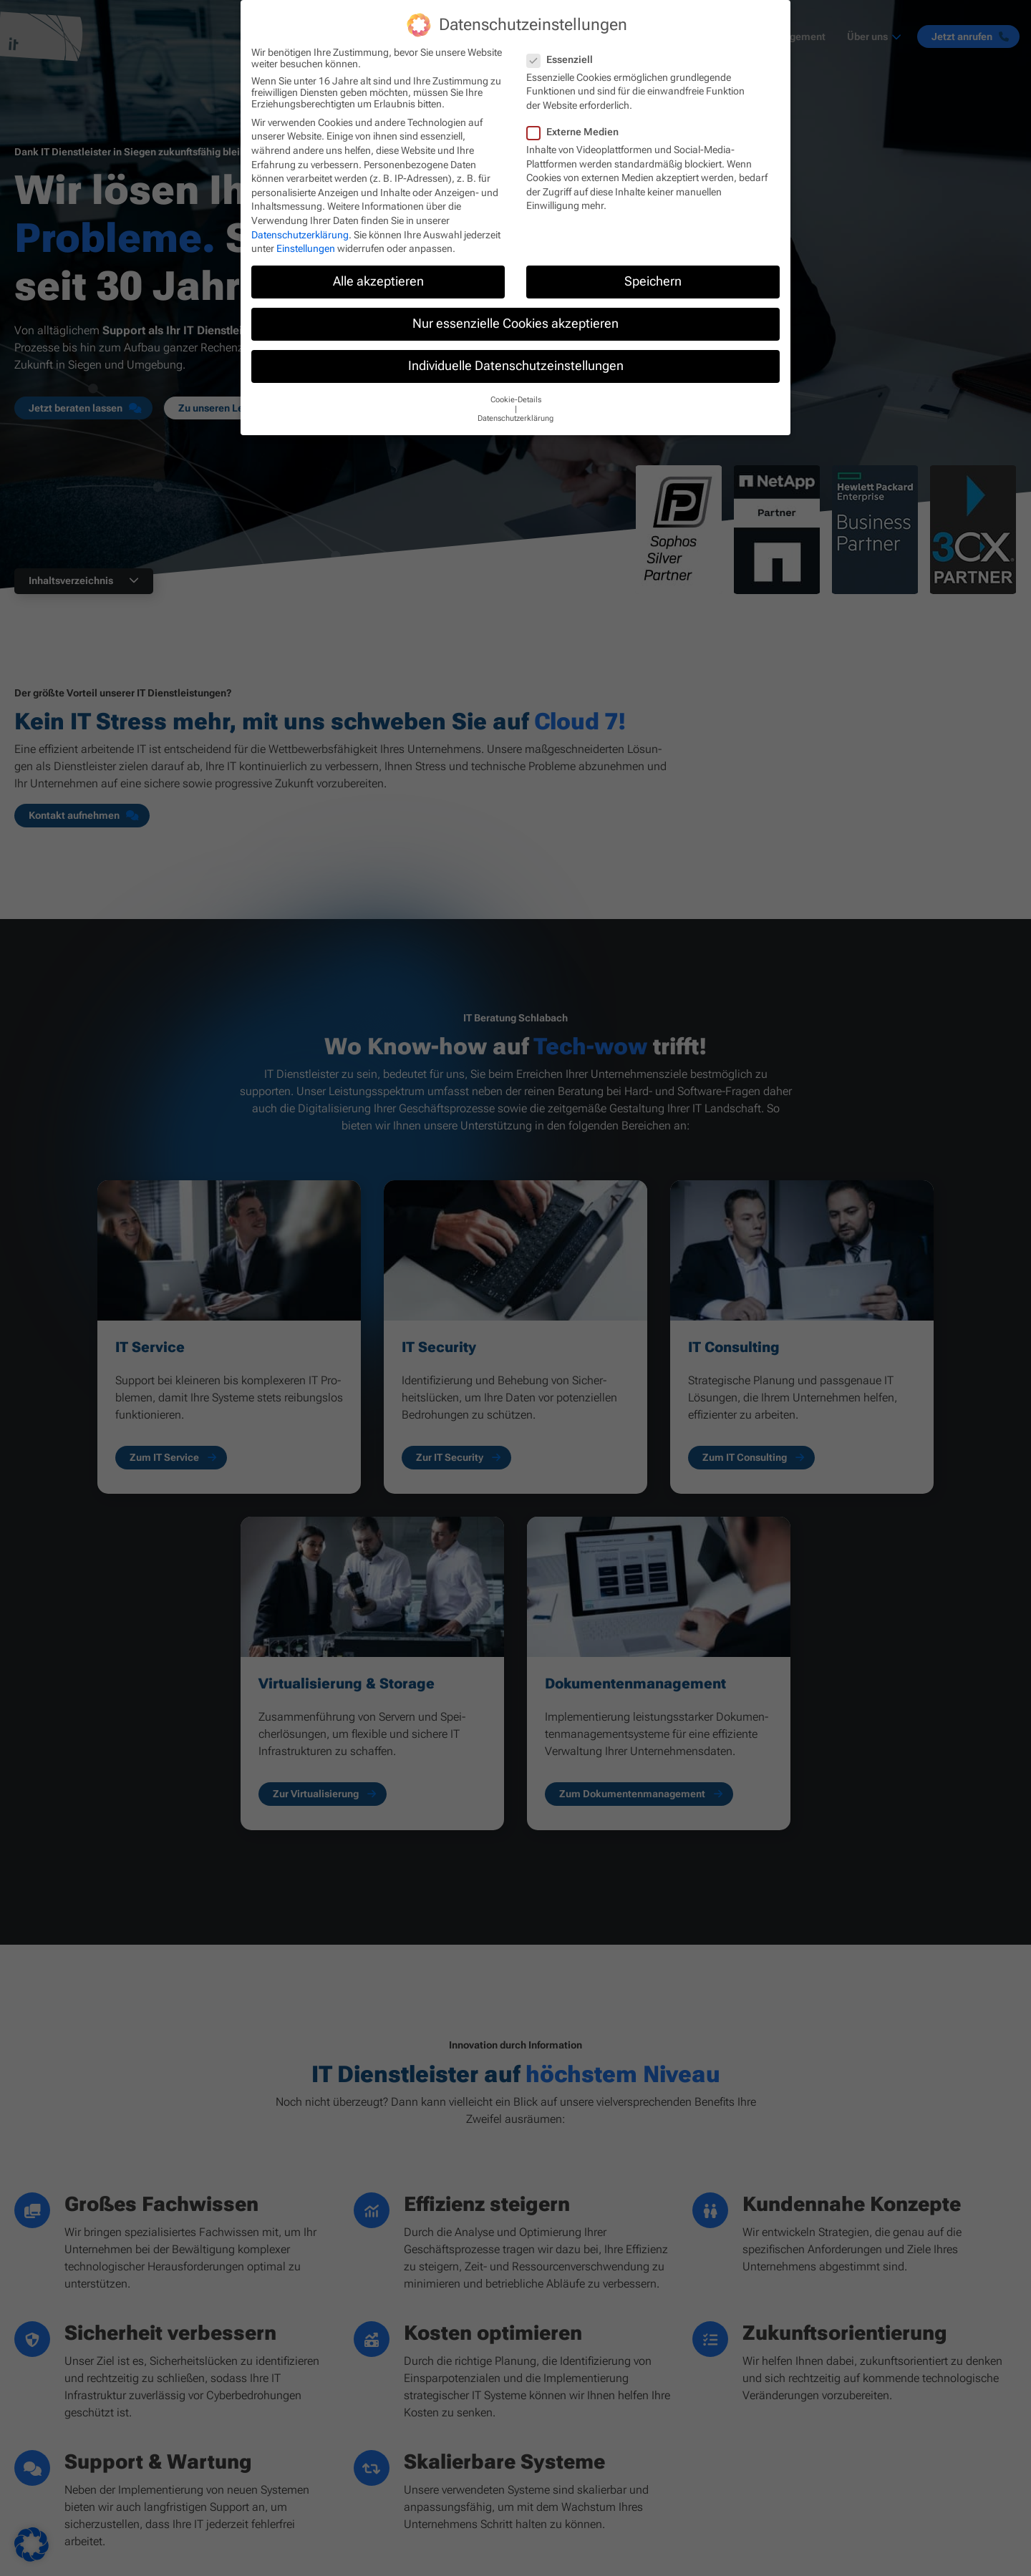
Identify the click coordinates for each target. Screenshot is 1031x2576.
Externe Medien (577, 131)
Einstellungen (305, 248)
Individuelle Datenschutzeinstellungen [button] (516, 366)
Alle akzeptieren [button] (378, 281)
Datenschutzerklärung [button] (515, 418)
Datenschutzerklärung (300, 234)
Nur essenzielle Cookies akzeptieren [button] (515, 323)
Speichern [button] (653, 281)
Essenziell (564, 59)
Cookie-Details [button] (515, 399)
